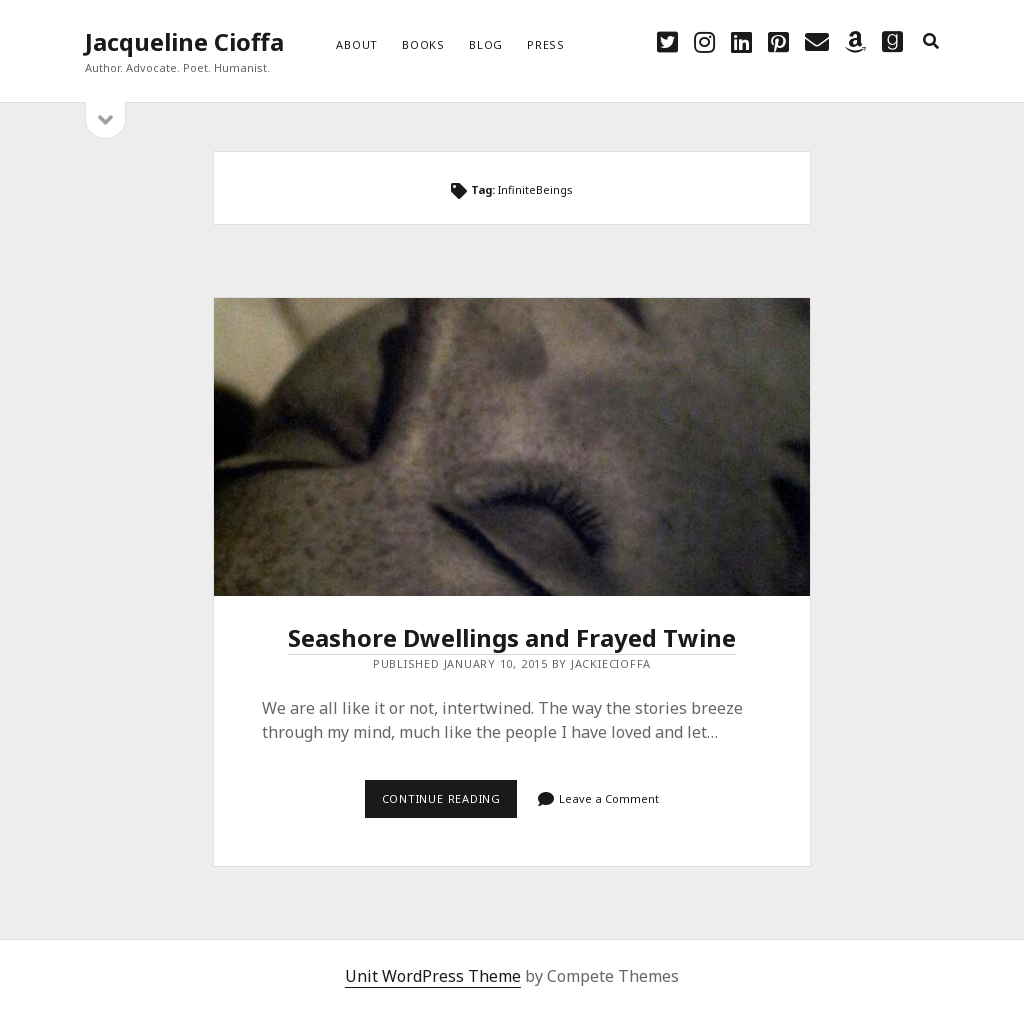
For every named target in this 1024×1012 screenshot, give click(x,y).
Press (546, 44)
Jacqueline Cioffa (184, 41)
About (357, 44)
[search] (931, 42)
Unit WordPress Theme (433, 976)
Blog (486, 44)
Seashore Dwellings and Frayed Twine (511, 447)
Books (423, 44)
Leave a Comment (609, 798)
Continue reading (450, 804)
